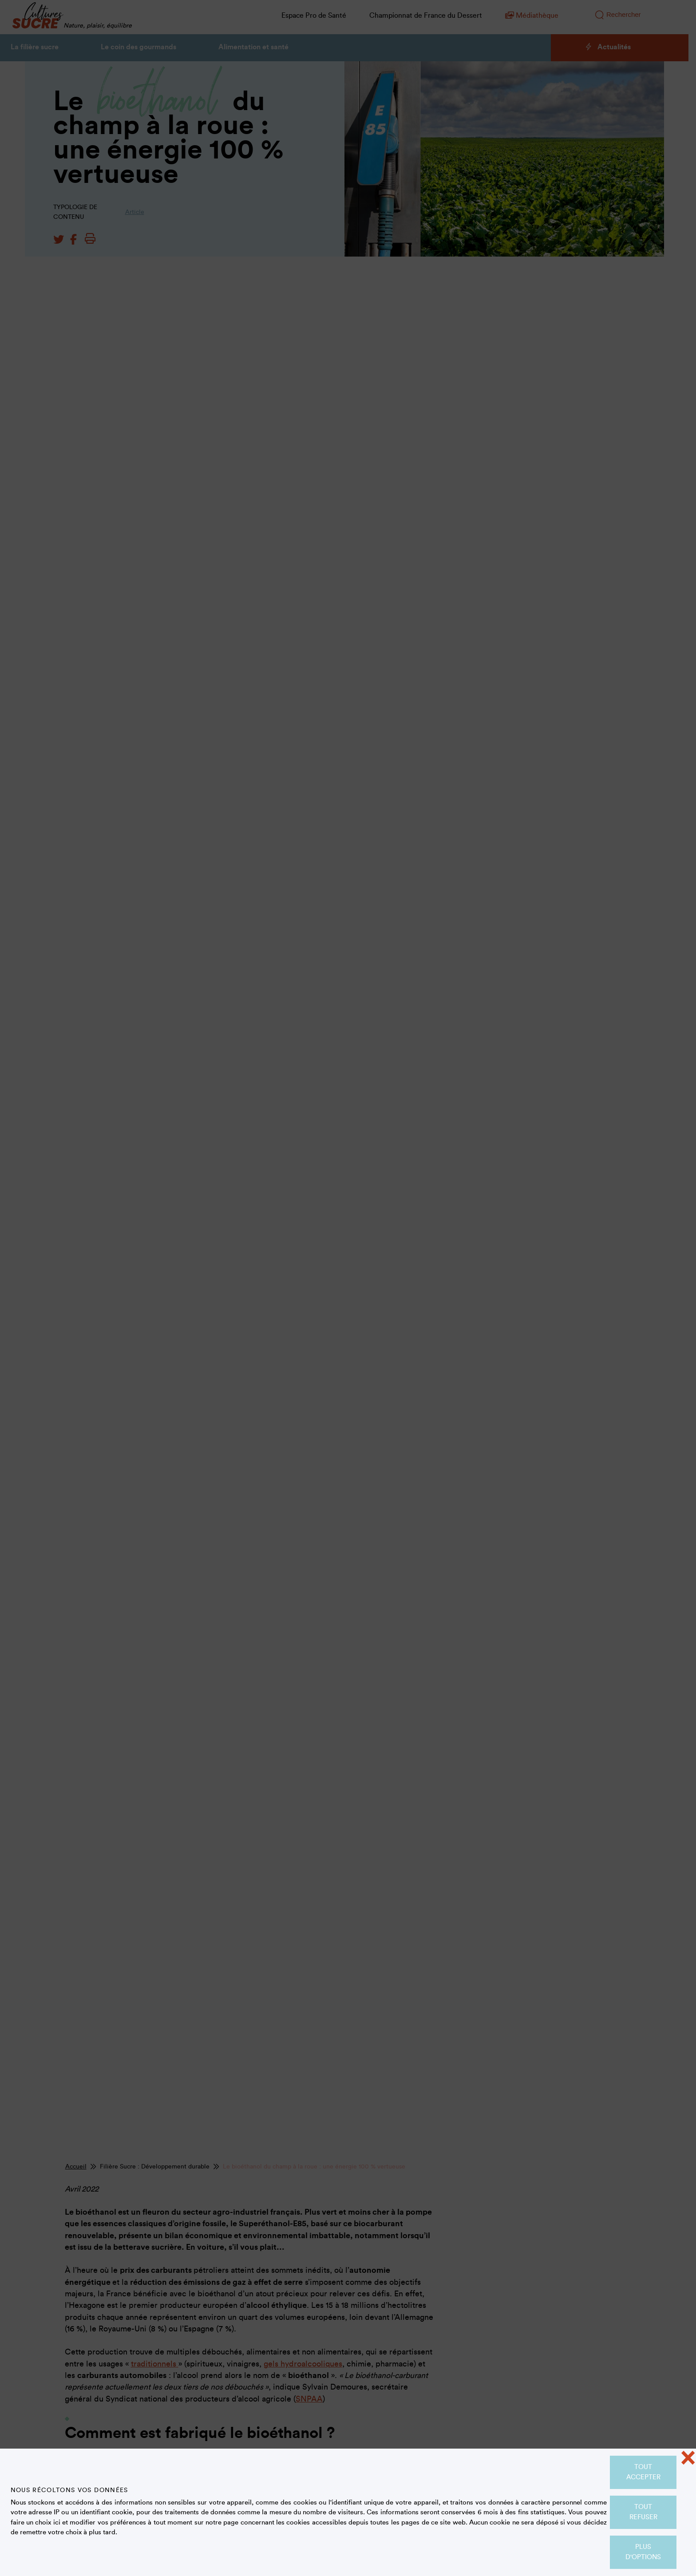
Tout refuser (643, 2512)
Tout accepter (643, 2472)
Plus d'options (643, 2552)
